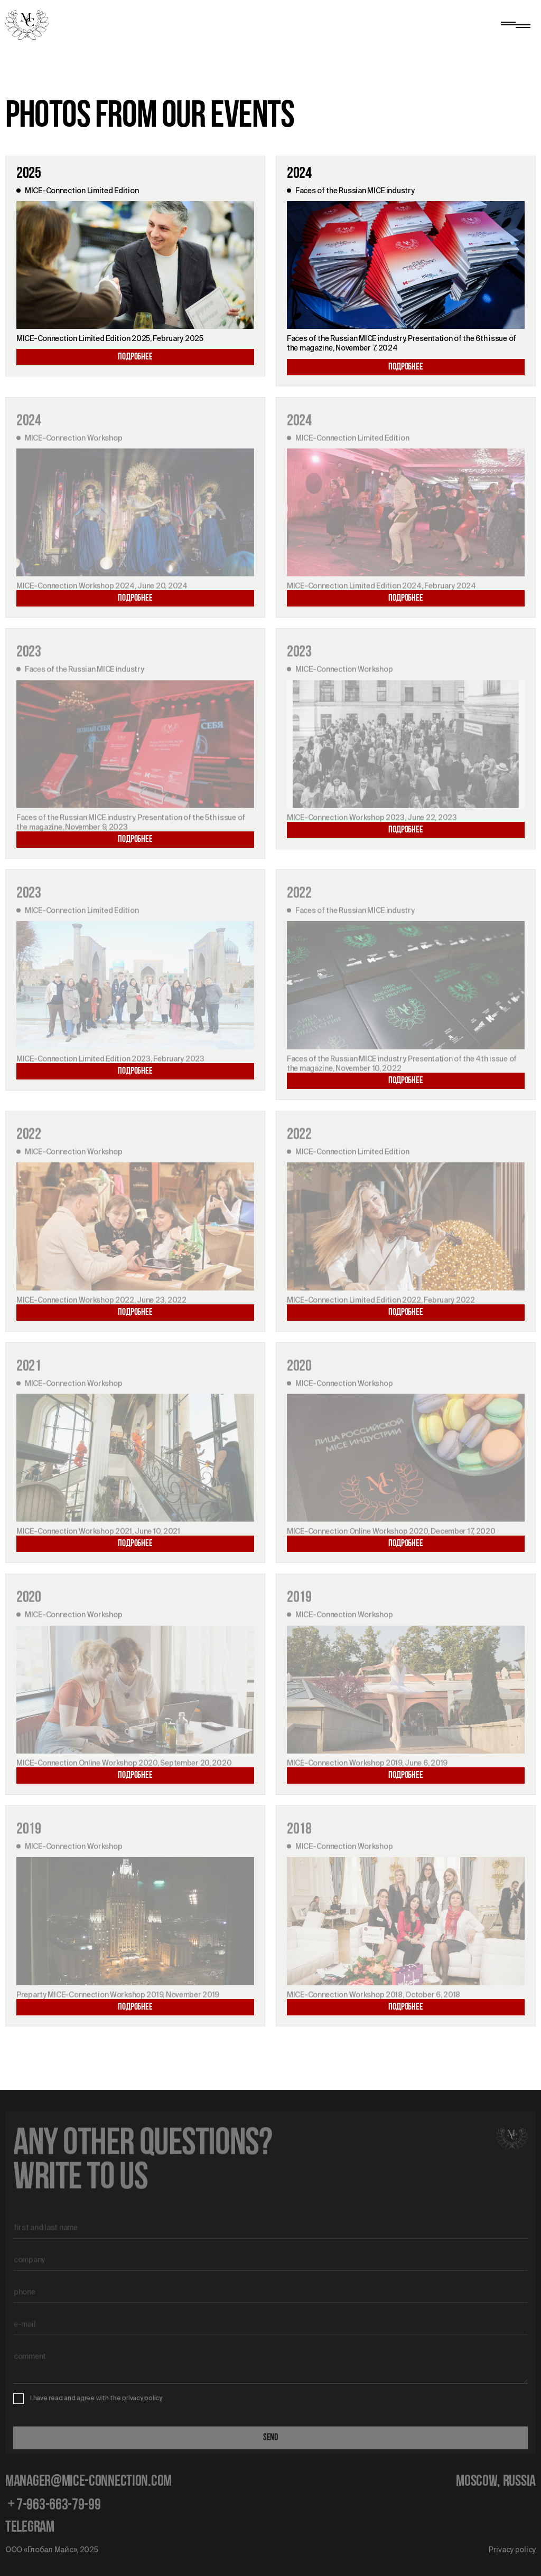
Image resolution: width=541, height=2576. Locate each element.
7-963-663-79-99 (53, 2505)
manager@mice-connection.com (88, 2482)
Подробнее (135, 357)
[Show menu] (515, 25)
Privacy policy (512, 2550)
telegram (29, 2528)
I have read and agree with (96, 2398)
